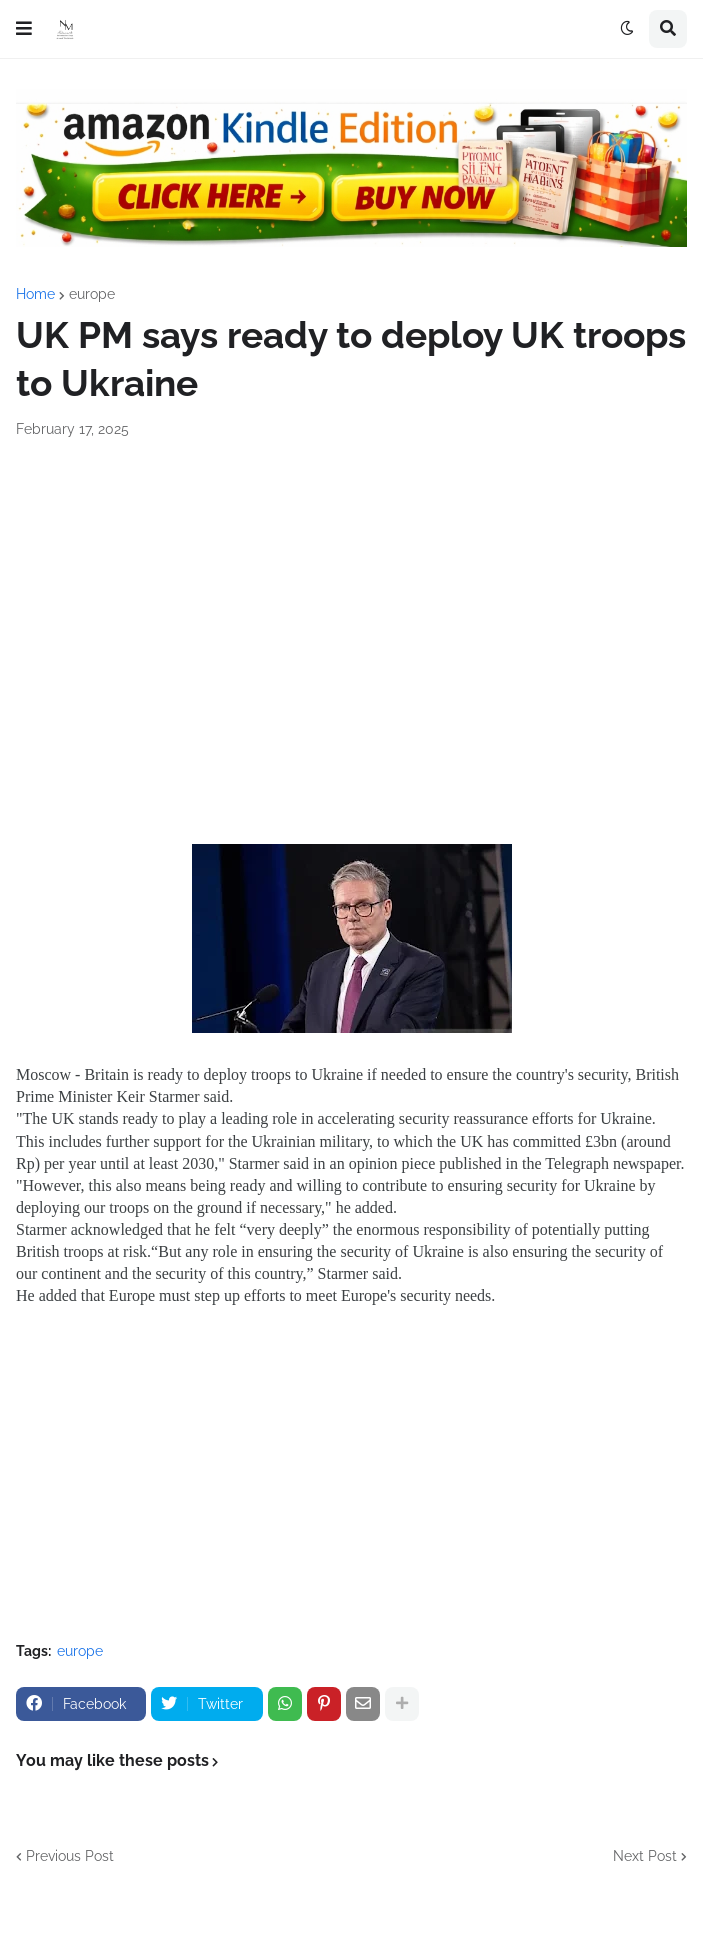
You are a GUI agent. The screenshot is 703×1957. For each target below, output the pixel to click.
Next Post (645, 1856)
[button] (24, 29)
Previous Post (70, 1856)
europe (92, 294)
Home (35, 294)
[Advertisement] (351, 689)
